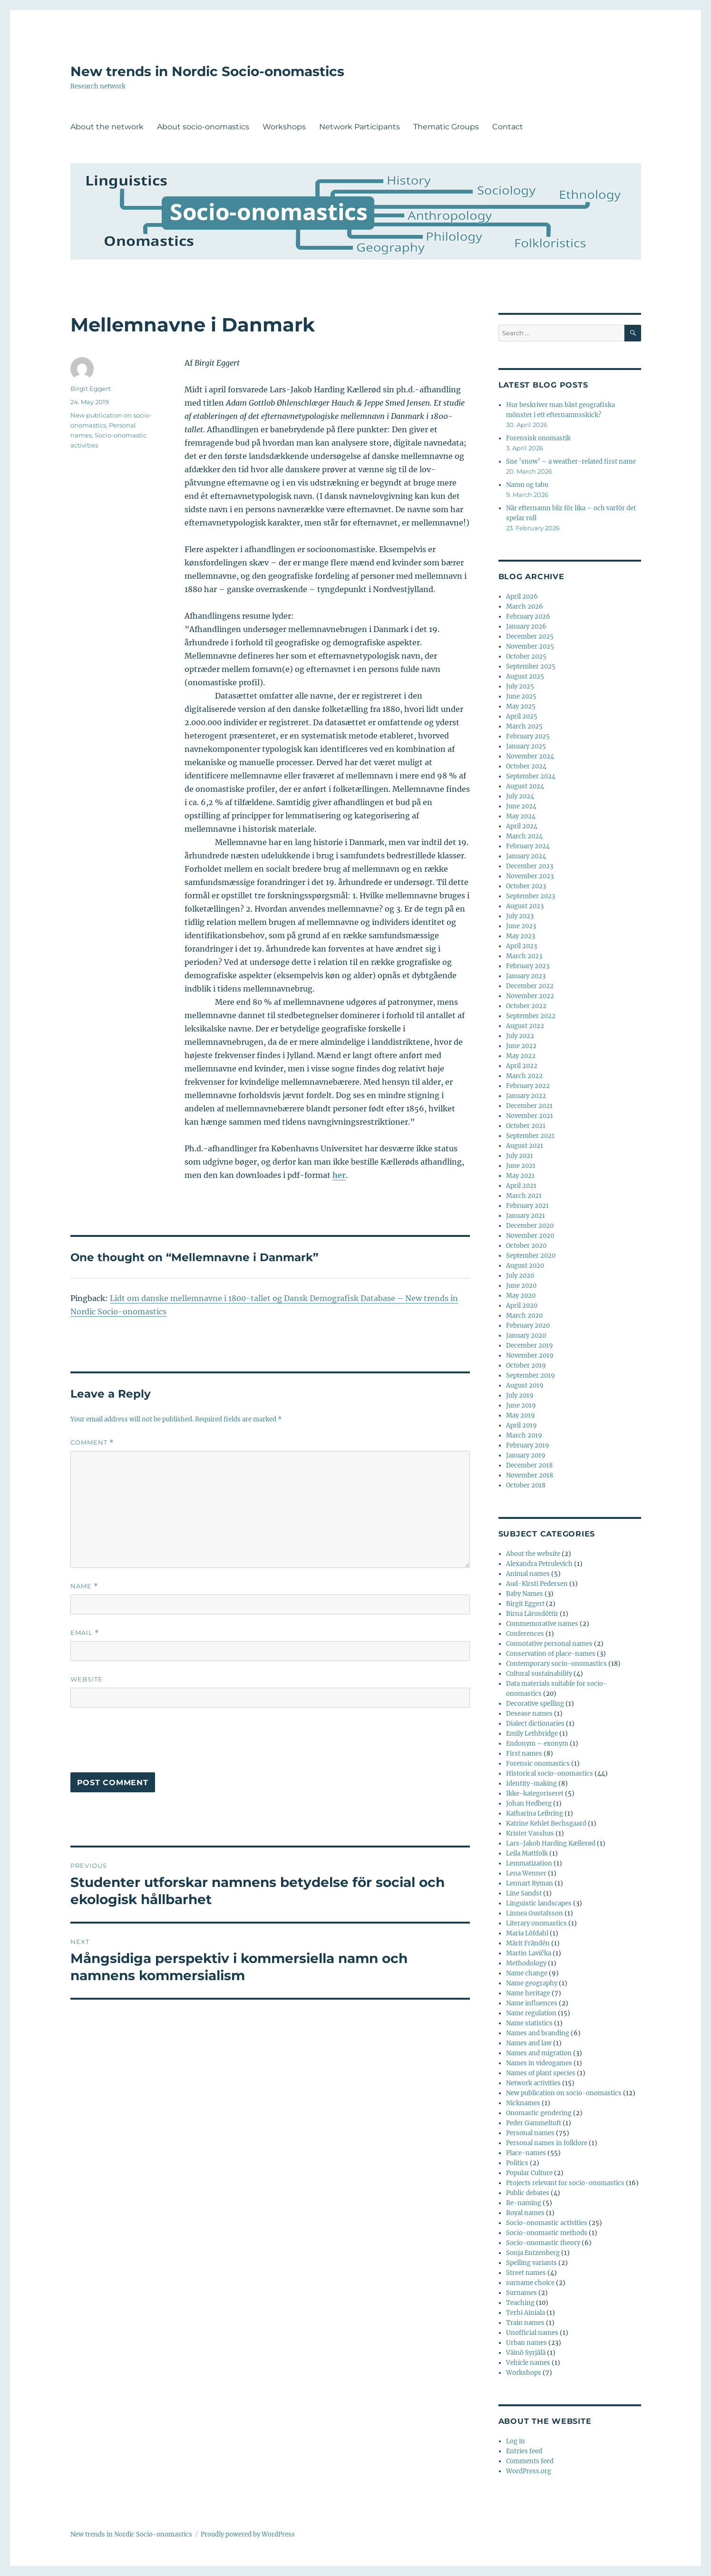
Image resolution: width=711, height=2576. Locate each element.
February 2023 (527, 966)
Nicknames (523, 2103)
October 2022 (526, 1006)
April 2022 (521, 1066)
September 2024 (530, 776)
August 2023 (525, 906)
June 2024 (521, 806)
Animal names (528, 1574)
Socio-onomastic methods (546, 2233)
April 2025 (521, 716)
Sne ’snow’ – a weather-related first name (571, 461)
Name (84, 1586)
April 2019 (521, 1425)
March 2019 (524, 1435)
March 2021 (524, 1196)
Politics (517, 2163)
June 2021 (521, 1166)
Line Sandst (524, 1893)
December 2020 (530, 1226)
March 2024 (524, 836)
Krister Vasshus (530, 1833)
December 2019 (529, 1345)
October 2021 (525, 1126)
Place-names (526, 2153)
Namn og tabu (527, 485)
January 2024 (526, 856)
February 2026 (528, 616)
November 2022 (530, 996)
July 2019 (520, 1395)
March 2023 (524, 956)
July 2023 (520, 916)
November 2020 (530, 1236)
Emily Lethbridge (532, 1734)
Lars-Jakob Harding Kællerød (550, 1843)
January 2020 (526, 1336)
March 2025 (524, 726)
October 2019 (526, 1365)
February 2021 (527, 1206)
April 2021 (521, 1186)
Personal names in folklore (546, 2143)
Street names (526, 2273)
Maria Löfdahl (527, 1933)
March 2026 (524, 607)
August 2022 (525, 1026)
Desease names (529, 1714)
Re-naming (523, 2203)
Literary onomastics (536, 1923)
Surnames (521, 2293)
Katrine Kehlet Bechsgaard (546, 1823)
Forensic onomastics (538, 1763)
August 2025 (525, 676)
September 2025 (530, 666)
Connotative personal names (549, 1644)
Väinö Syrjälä (525, 2353)
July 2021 (519, 1156)
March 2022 (524, 1076)
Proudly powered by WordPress (248, 2534)
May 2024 (521, 816)
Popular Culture (529, 2173)
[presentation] (142, 1744)
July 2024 (520, 796)
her (339, 1175)
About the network (107, 126)
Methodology (526, 1963)
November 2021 (529, 1116)
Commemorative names (542, 1624)
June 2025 (521, 696)
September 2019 (530, 1375)
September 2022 (530, 1016)
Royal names (525, 2213)
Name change (526, 1973)
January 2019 (525, 1455)
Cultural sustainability (539, 1674)
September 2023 (530, 896)
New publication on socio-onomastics (564, 2093)
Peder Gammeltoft (533, 2123)
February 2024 (528, 846)
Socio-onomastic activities (546, 2223)
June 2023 (521, 926)
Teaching (520, 2303)
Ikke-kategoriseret (535, 1793)
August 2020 (525, 1266)
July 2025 (520, 686)
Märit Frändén (528, 1943)
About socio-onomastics (203, 126)
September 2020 (530, 1256)
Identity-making (531, 1783)
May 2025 (521, 706)
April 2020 (521, 1306)
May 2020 (521, 1296)
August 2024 (525, 786)
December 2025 (530, 636)
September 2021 (530, 1136)
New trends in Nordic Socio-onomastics (207, 71)
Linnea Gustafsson (534, 1913)
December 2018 (529, 1465)
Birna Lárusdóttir (532, 1614)
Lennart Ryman (529, 1883)
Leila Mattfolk (527, 1853)
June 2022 (521, 1046)
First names (524, 1754)
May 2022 (521, 1056)
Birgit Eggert (90, 388)
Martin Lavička (528, 1953)
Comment (92, 1443)
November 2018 (529, 1475)
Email (84, 1633)
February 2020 (528, 1326)
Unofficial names (532, 2333)
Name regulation (531, 2013)
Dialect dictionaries (535, 1724)
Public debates (527, 2193)
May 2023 (520, 936)
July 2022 (520, 1036)
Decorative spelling (535, 1704)
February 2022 (528, 1086)
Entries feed (524, 2451)
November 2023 (530, 876)
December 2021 (529, 1106)
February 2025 (528, 736)
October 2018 (525, 1485)
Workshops (284, 126)
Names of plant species (540, 2073)
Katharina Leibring (534, 1813)
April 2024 (521, 826)
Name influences (531, 2003)
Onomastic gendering (539, 2113)
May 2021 (520, 1176)
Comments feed (530, 2461)
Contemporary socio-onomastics (556, 1664)
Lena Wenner (526, 1873)
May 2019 (520, 1415)
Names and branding (537, 2033)
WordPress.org (528, 2471)
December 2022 (530, 986)
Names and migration (539, 2053)
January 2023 (525, 976)
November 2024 (530, 756)
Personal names (530, 2133)
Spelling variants (531, 2263)
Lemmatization (529, 1863)
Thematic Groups (446, 126)
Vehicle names (528, 2363)
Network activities (533, 2083)
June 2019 (521, 1405)
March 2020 (524, 1316)
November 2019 (530, 1355)
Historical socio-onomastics (549, 1773)
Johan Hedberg (529, 1803)
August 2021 (524, 1146)
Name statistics (529, 2023)
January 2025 (526, 746)
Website (86, 1679)
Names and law (529, 2043)
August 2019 (525, 1385)
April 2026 (522, 597)
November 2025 (530, 646)
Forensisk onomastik (538, 438)
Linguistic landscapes (539, 1903)
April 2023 (521, 946)
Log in (515, 2441)
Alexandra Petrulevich (539, 1564)
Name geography (531, 1983)
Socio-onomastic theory (543, 2243)
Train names (525, 2323)
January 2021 (525, 1216)
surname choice (530, 2283)
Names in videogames (539, 2063)
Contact (507, 126)
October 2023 (526, 886)
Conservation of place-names (550, 1654)
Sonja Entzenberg (533, 2253)
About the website (533, 1554)
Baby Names (524, 1594)
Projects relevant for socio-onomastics (565, 2183)
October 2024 (526, 766)
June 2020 (521, 1286)
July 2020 (520, 1276)
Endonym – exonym (537, 1744)
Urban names (526, 2343)
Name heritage (528, 1993)
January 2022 (526, 1096)
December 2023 (529, 866)
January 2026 (526, 626)
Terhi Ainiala (525, 2313)
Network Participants (359, 126)
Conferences (525, 1634)
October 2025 (526, 656)
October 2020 (526, 1246)
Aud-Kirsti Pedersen (537, 1584)
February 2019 (527, 1445)
